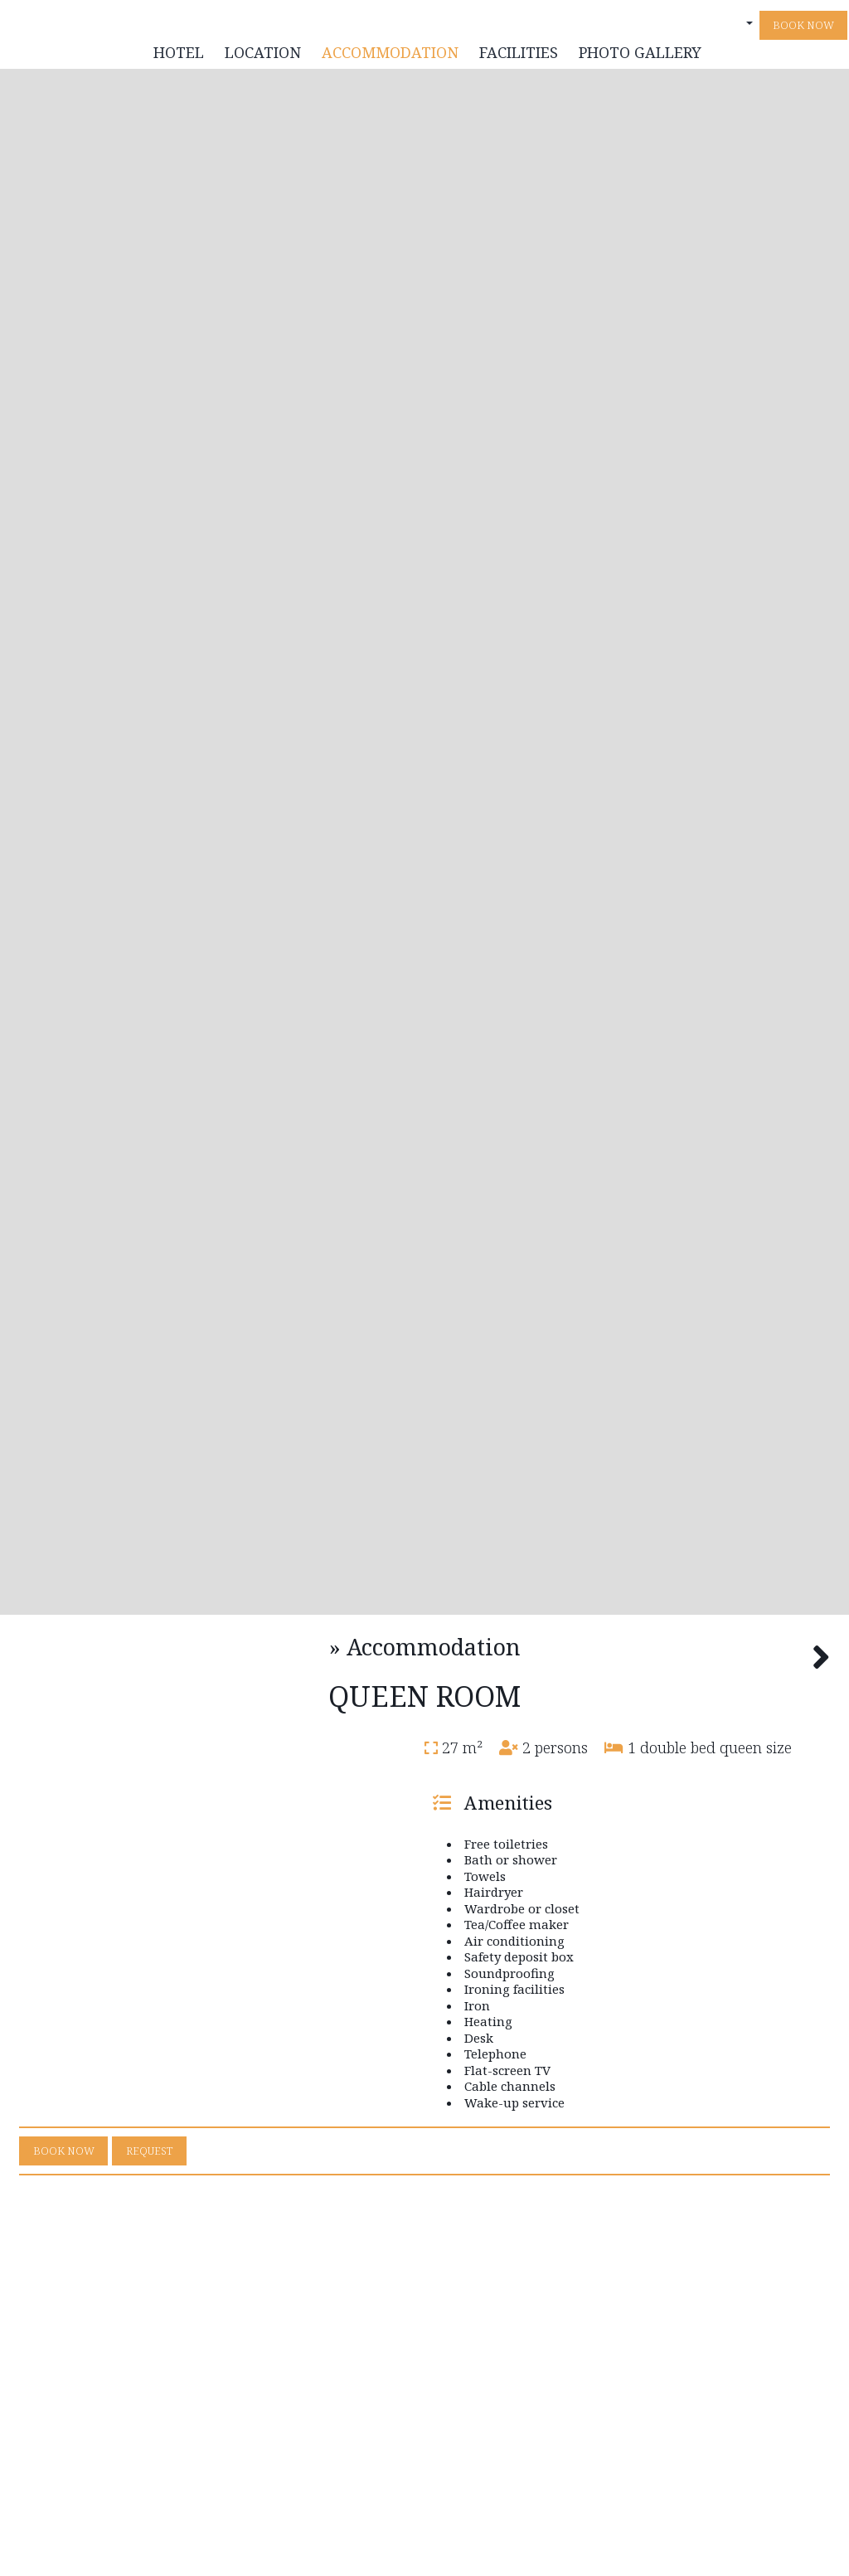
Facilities (516, 58)
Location (260, 58)
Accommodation (387, 58)
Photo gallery (637, 58)
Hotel (176, 58)
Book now (801, 30)
